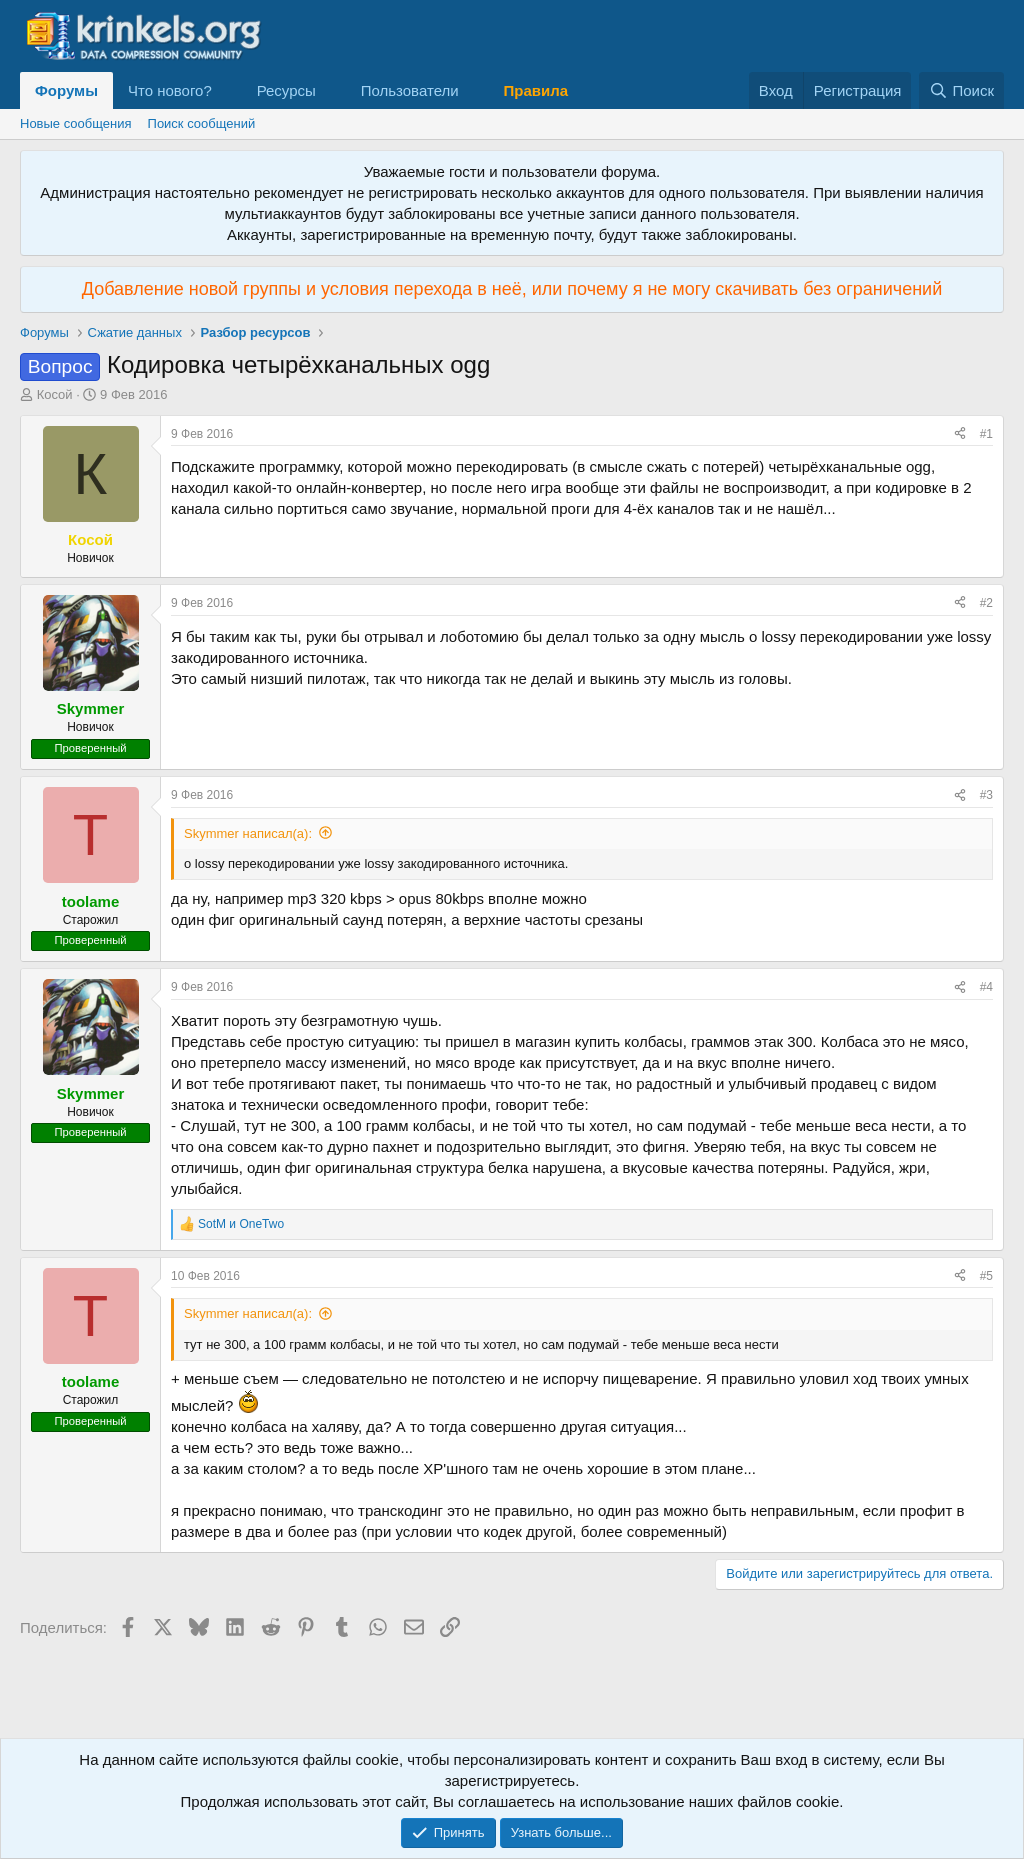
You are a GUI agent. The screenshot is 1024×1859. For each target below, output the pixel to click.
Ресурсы (286, 90)
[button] (228, 90)
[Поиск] (961, 90)
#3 (986, 795)
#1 (986, 434)
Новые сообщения (76, 123)
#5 (986, 1276)
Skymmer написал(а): (248, 833)
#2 (986, 603)
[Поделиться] (960, 434)
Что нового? (170, 90)
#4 (986, 987)
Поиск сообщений (202, 123)
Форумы (66, 90)
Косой (55, 394)
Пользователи (410, 90)
